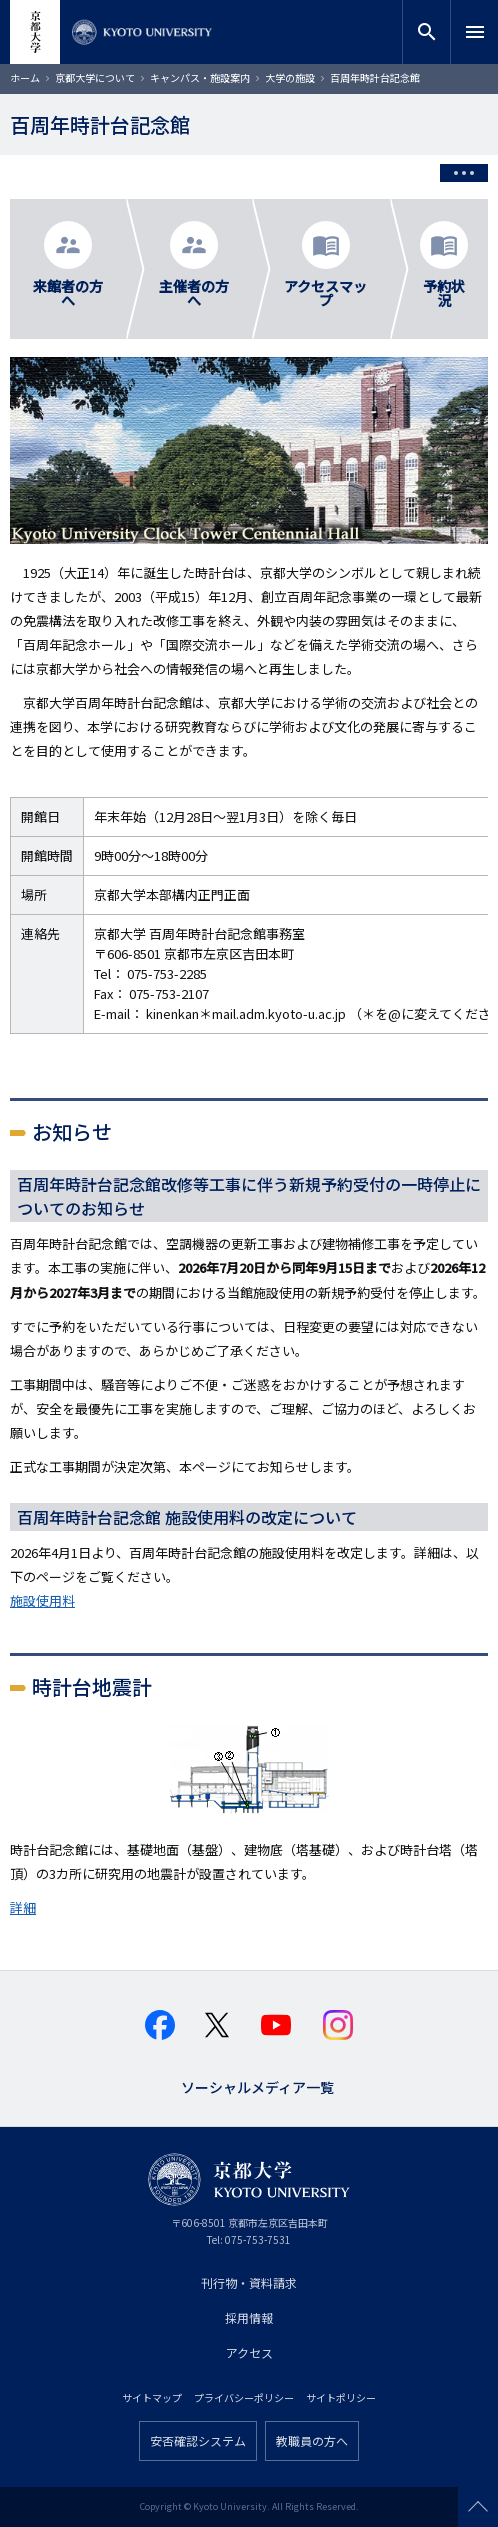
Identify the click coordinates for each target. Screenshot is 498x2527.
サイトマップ (152, 2397)
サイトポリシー (341, 2397)
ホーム (25, 77)
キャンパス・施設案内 (200, 77)
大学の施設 (290, 77)
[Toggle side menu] (464, 173)
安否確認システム (198, 2440)
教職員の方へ (312, 2440)
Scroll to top (478, 2507)
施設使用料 (42, 1600)
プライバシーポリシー (244, 2397)
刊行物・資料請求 (249, 2282)
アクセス (249, 2352)
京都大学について (95, 77)
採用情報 (249, 2317)
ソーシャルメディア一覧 (257, 2085)
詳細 (23, 1907)
